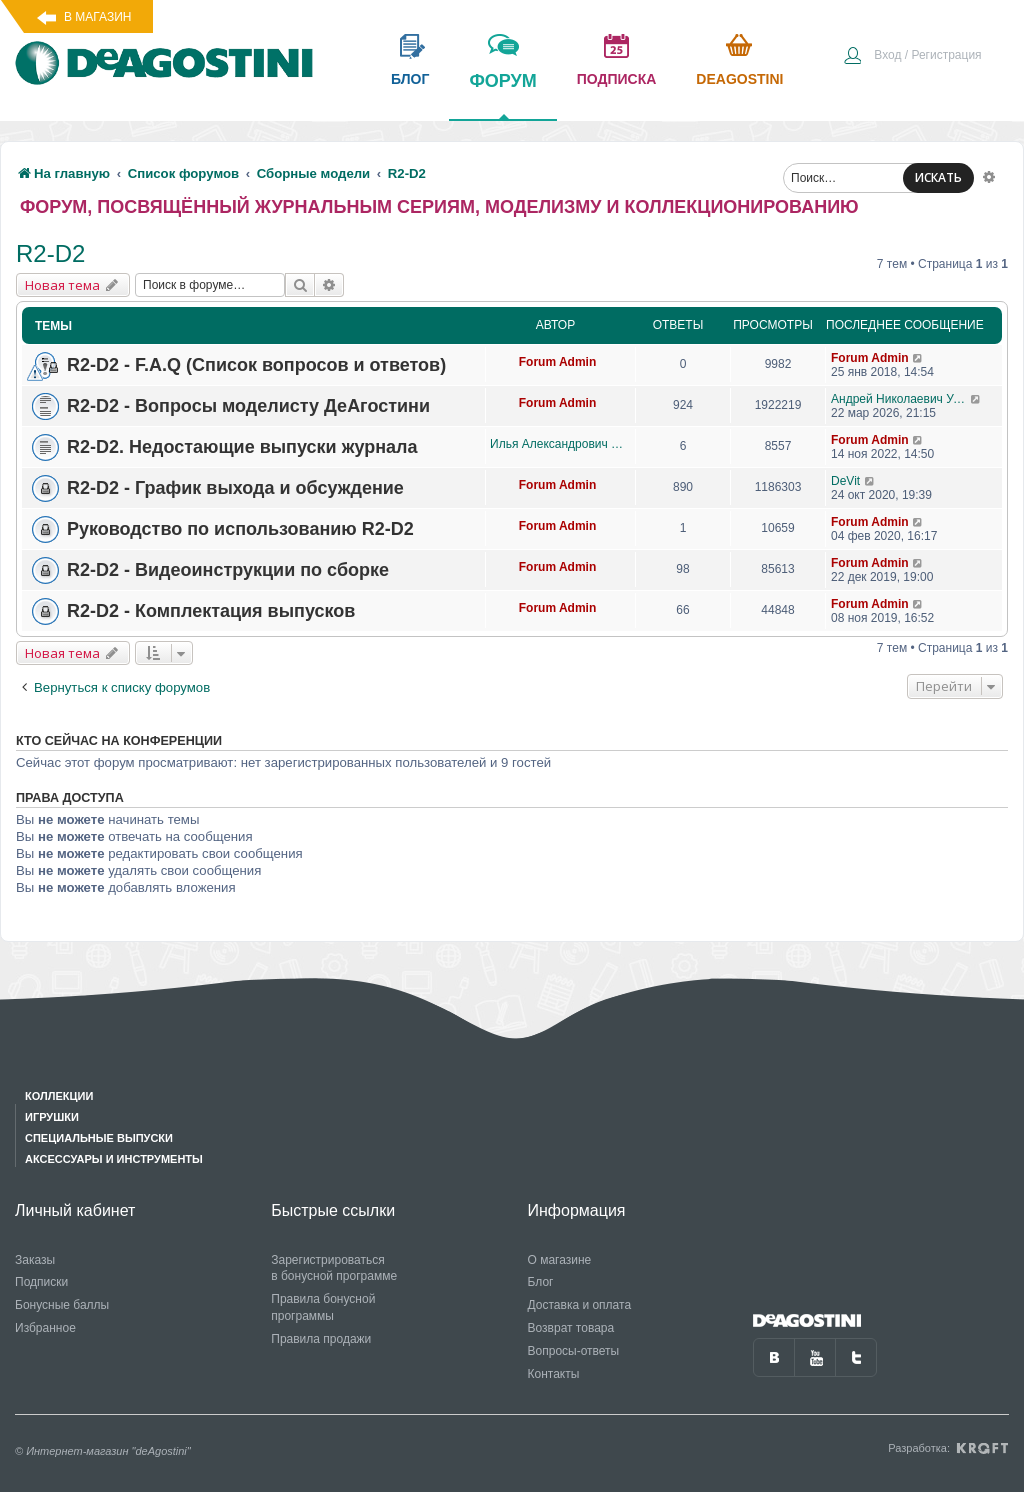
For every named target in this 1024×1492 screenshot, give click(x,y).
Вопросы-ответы (574, 1351)
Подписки (41, 1282)
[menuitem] (912, 57)
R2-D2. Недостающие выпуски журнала (242, 447)
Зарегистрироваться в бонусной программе (334, 1268)
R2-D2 (50, 253)
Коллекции (59, 1096)
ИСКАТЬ (938, 177)
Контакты (554, 1374)
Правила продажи (321, 1339)
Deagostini (739, 79)
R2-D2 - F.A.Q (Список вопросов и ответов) (256, 365)
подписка (617, 79)
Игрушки (52, 1117)
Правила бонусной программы (323, 1307)
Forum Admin (558, 362)
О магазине (560, 1260)
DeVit (845, 481)
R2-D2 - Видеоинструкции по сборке (228, 570)
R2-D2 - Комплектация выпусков (211, 611)
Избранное (45, 1328)
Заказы (35, 1260)
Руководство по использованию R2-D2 (240, 529)
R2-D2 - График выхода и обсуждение (235, 488)
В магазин (97, 17)
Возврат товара (571, 1328)
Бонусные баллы (62, 1305)
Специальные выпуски (99, 1138)
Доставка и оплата (580, 1305)
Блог (541, 1282)
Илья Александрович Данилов (557, 444)
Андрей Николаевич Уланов (900, 399)
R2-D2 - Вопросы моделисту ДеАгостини (248, 406)
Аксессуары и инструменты (114, 1159)
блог (410, 79)
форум (502, 95)
